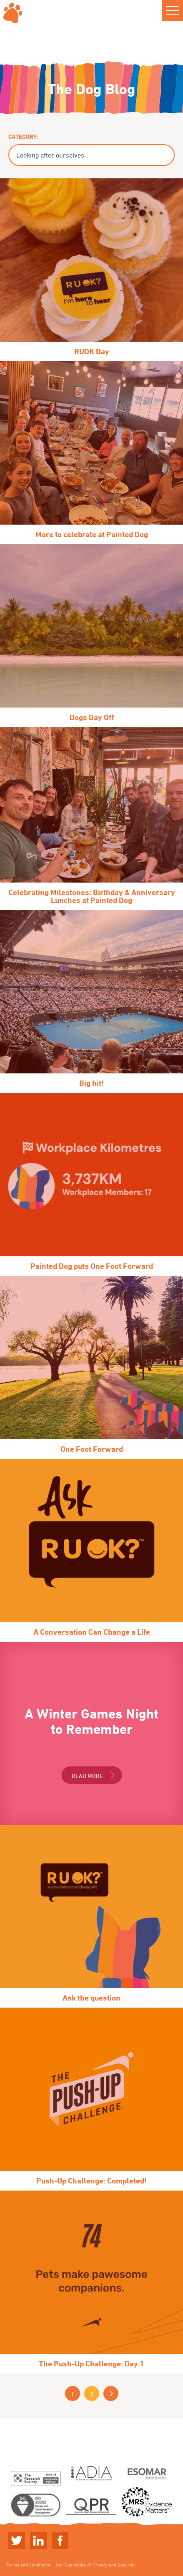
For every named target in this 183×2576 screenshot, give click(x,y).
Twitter (16, 2540)
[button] (172, 10)
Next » (110, 2393)
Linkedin (38, 2540)
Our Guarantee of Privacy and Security (95, 2564)
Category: (23, 136)
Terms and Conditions (28, 2564)
